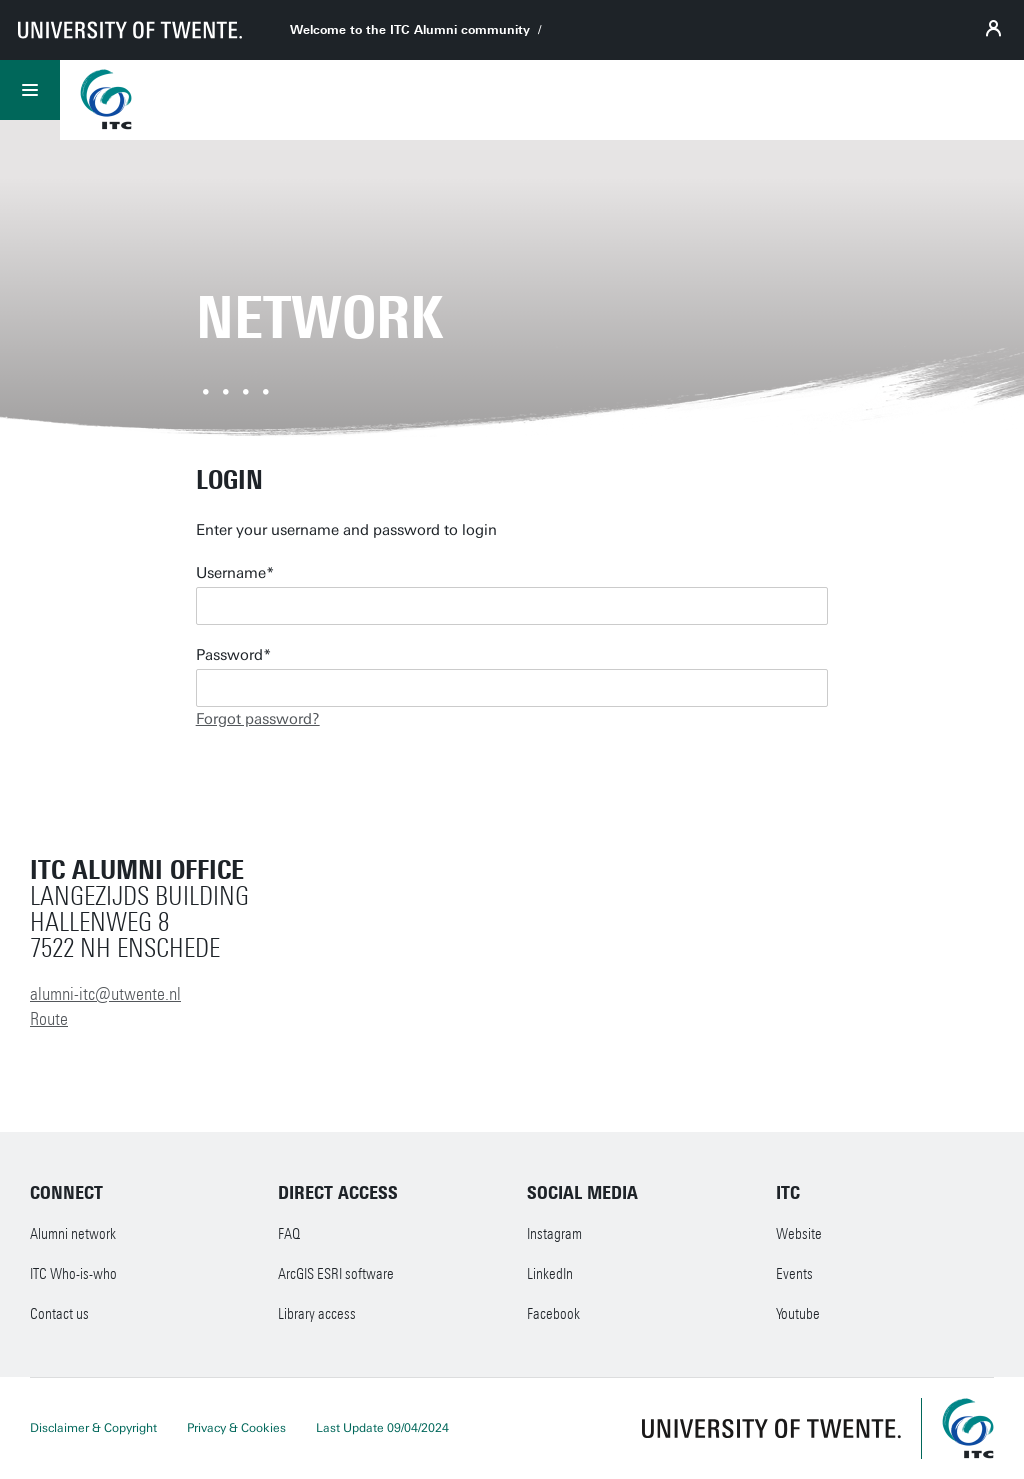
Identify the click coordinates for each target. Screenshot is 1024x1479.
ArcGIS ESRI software (336, 1274)
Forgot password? (258, 719)
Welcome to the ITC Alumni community (410, 30)
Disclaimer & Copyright (93, 1428)
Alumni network (73, 1234)
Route (49, 1019)
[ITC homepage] (968, 1428)
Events (794, 1274)
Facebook (553, 1314)
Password (229, 655)
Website (799, 1234)
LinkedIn (550, 1274)
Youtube (798, 1314)
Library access (317, 1314)
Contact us (59, 1314)
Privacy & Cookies (236, 1428)
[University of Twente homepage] (130, 30)
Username (231, 573)
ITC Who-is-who (73, 1274)
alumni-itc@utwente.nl (105, 994)
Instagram (554, 1234)
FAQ (289, 1234)
